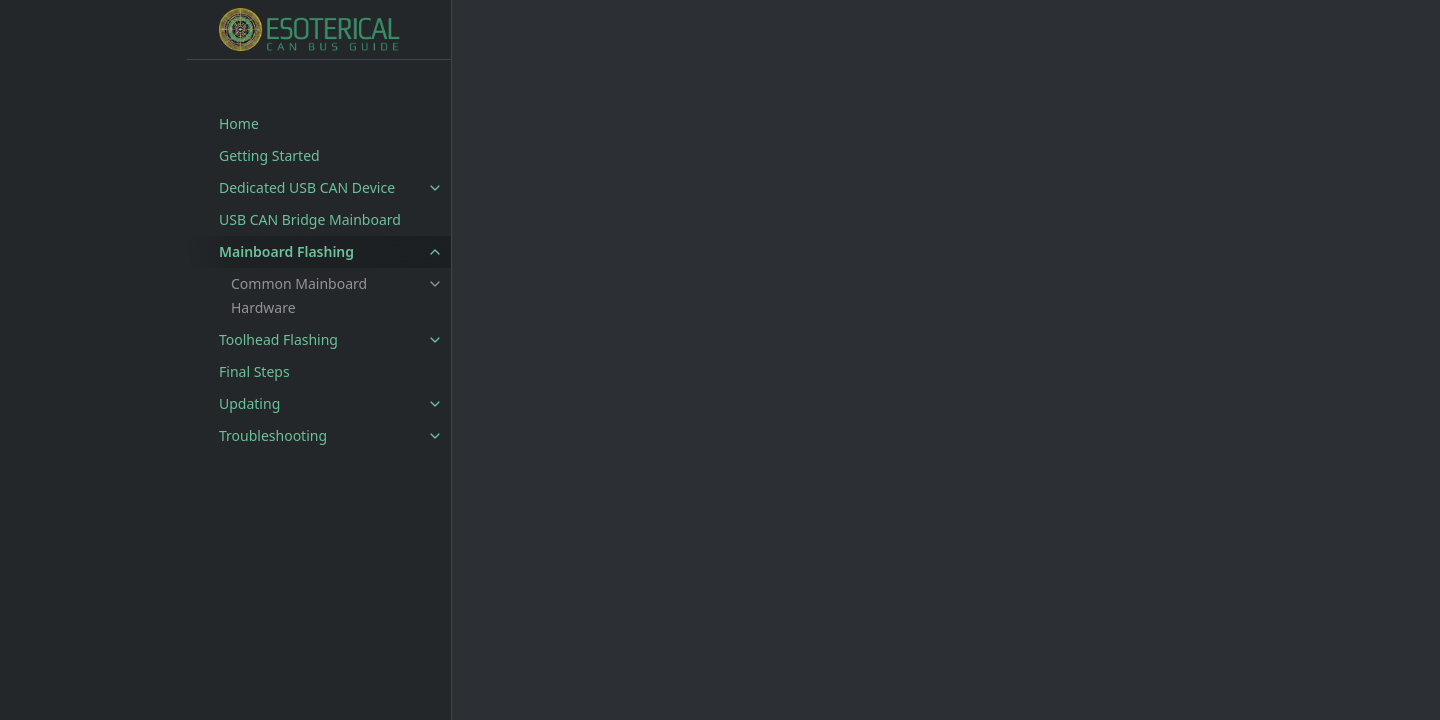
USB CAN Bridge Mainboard (310, 219)
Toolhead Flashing (278, 339)
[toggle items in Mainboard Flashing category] (435, 252)
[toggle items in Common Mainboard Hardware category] (435, 284)
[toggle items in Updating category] (435, 404)
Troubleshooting (273, 435)
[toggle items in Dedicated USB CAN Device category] (435, 188)
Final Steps (254, 371)
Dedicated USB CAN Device (307, 187)
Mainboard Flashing (286, 251)
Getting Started (269, 155)
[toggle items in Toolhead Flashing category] (435, 340)
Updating (249, 403)
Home (239, 123)
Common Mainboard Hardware (299, 295)
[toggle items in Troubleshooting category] (435, 436)
